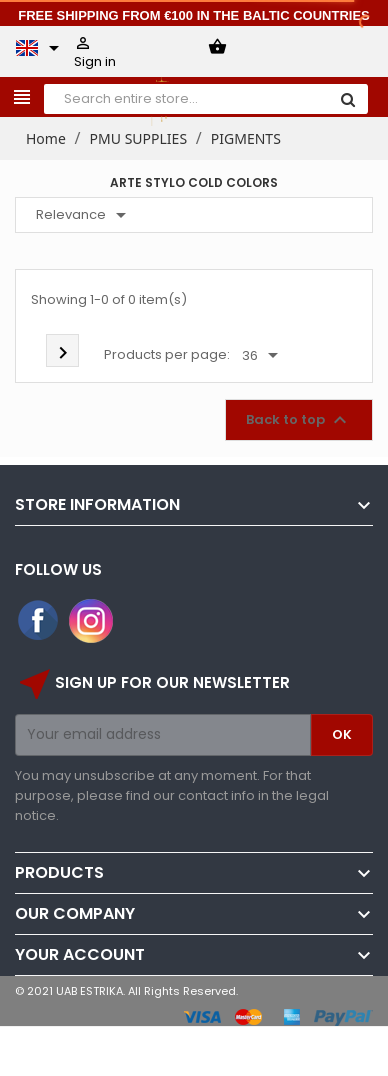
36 (263, 356)
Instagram (91, 621)
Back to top (299, 420)
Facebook (39, 621)
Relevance (84, 215)
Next (63, 353)
